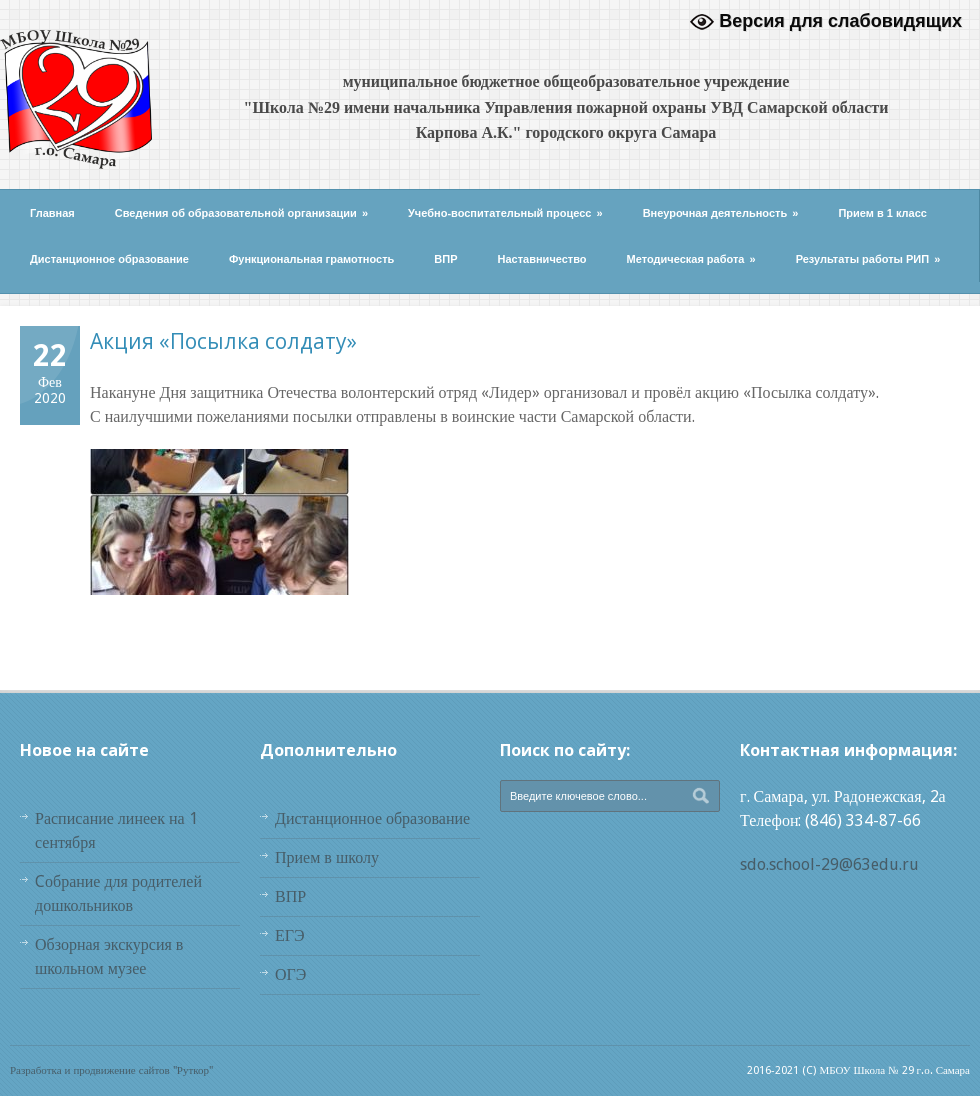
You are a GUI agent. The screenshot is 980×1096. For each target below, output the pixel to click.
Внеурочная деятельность (721, 213)
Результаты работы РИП (868, 259)
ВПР (445, 259)
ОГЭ (290, 974)
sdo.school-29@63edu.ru (829, 864)
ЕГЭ (290, 935)
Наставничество (542, 259)
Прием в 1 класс (882, 213)
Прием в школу (327, 857)
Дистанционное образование (109, 259)
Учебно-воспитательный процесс (505, 213)
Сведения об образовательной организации (241, 213)
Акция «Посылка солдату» (223, 341)
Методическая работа (691, 259)
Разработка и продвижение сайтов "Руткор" (111, 1070)
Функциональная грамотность (311, 259)
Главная (52, 213)
